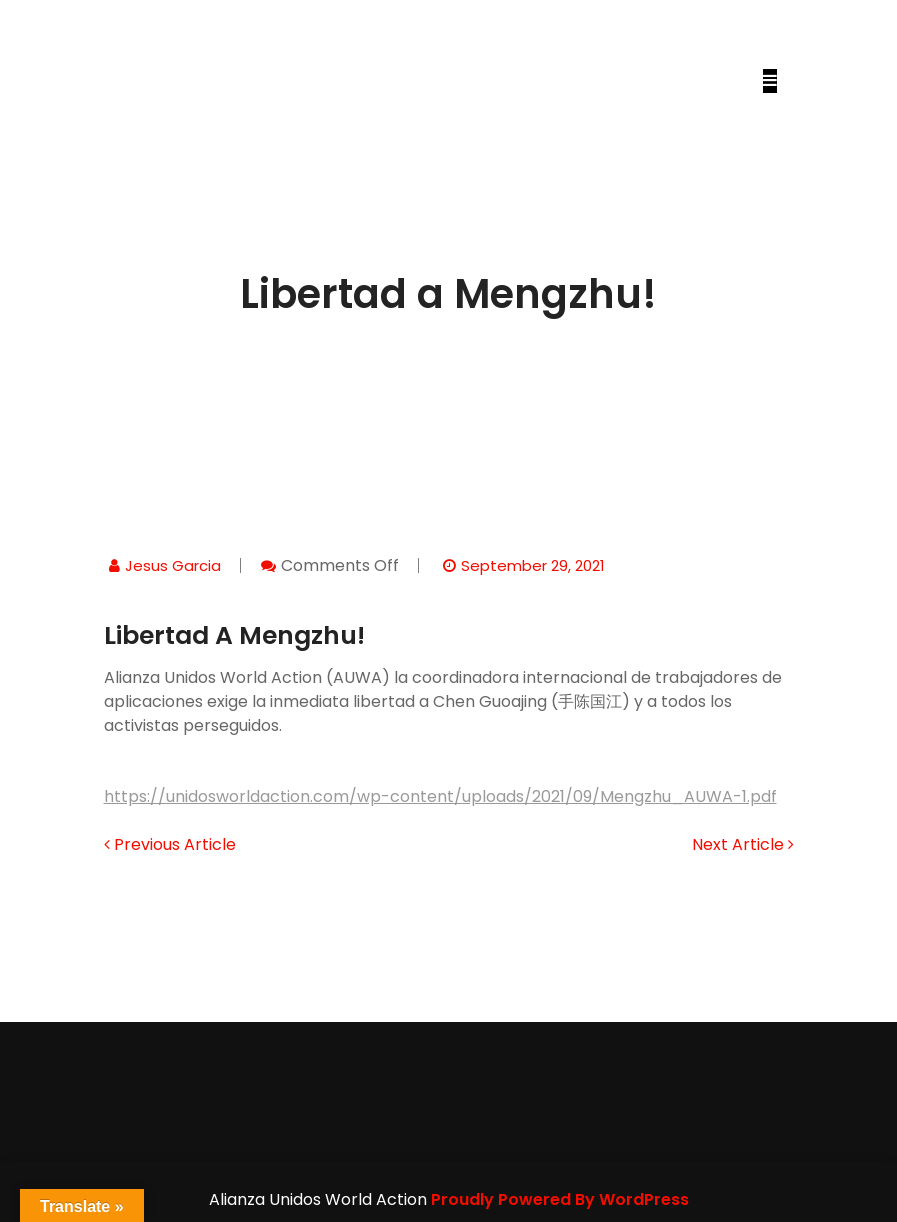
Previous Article (170, 844)
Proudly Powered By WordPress (560, 1199)
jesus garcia (173, 565)
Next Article (743, 844)
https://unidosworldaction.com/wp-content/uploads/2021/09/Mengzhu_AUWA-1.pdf (440, 796)
